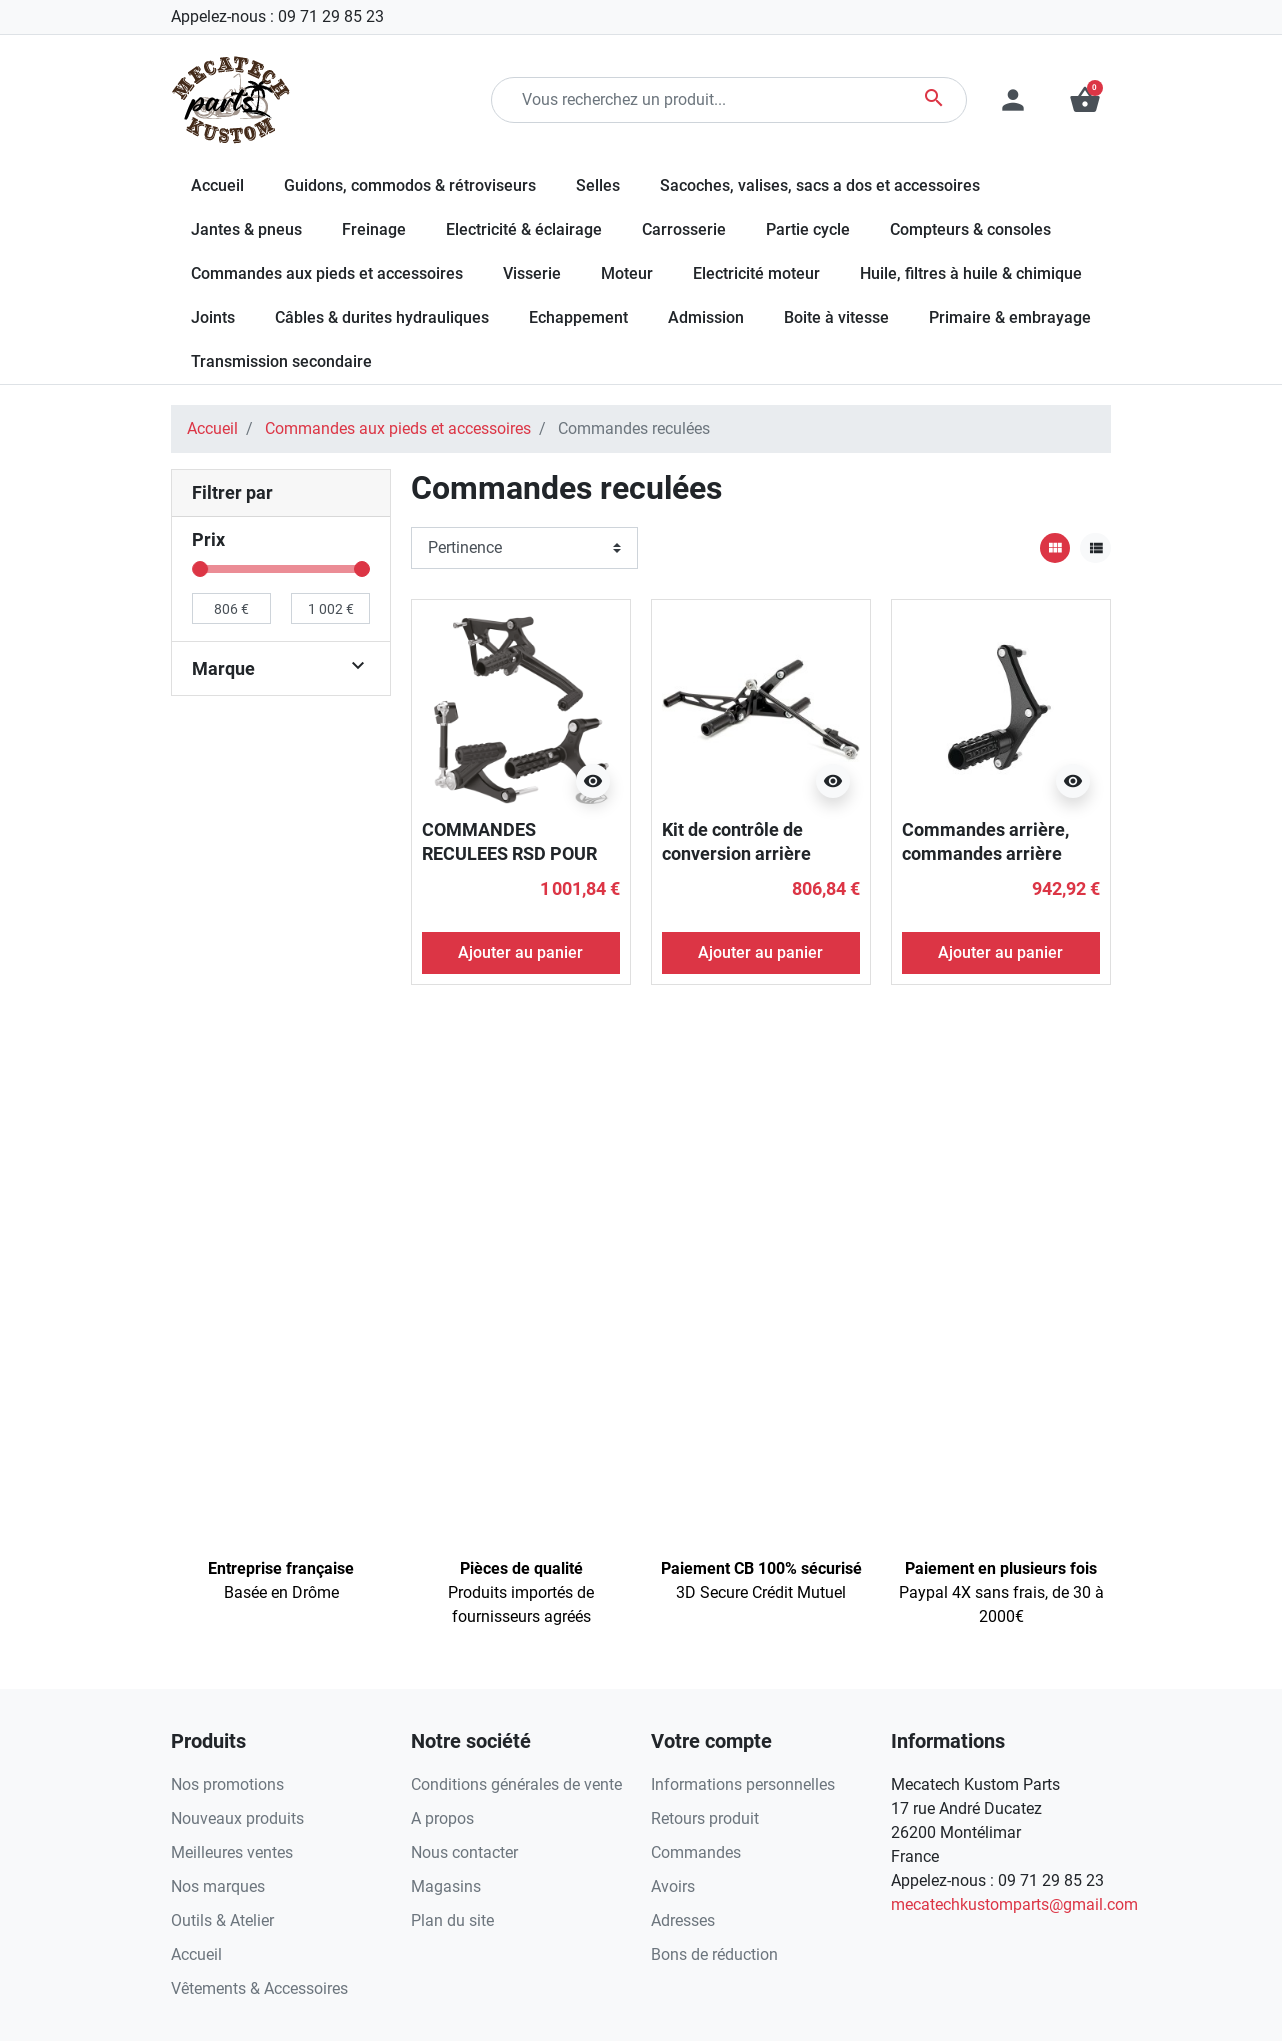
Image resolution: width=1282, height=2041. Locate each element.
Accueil (212, 428)
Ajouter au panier (520, 952)
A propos (442, 1818)
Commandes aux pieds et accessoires (398, 428)
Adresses (683, 1920)
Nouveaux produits (237, 1818)
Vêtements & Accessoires (259, 1988)
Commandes (696, 1852)
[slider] (200, 569)
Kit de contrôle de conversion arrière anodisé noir (736, 853)
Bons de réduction (714, 1954)
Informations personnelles (743, 1784)
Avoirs (673, 1886)
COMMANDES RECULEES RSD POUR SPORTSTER (509, 853)
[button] (1085, 100)
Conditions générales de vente (516, 1784)
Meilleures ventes (232, 1852)
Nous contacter (464, 1852)
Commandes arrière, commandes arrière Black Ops (985, 853)
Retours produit (705, 1818)
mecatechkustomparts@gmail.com (1014, 1904)
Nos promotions (227, 1784)
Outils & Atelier (222, 1920)
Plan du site (452, 1920)
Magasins (446, 1886)
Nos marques (218, 1886)
